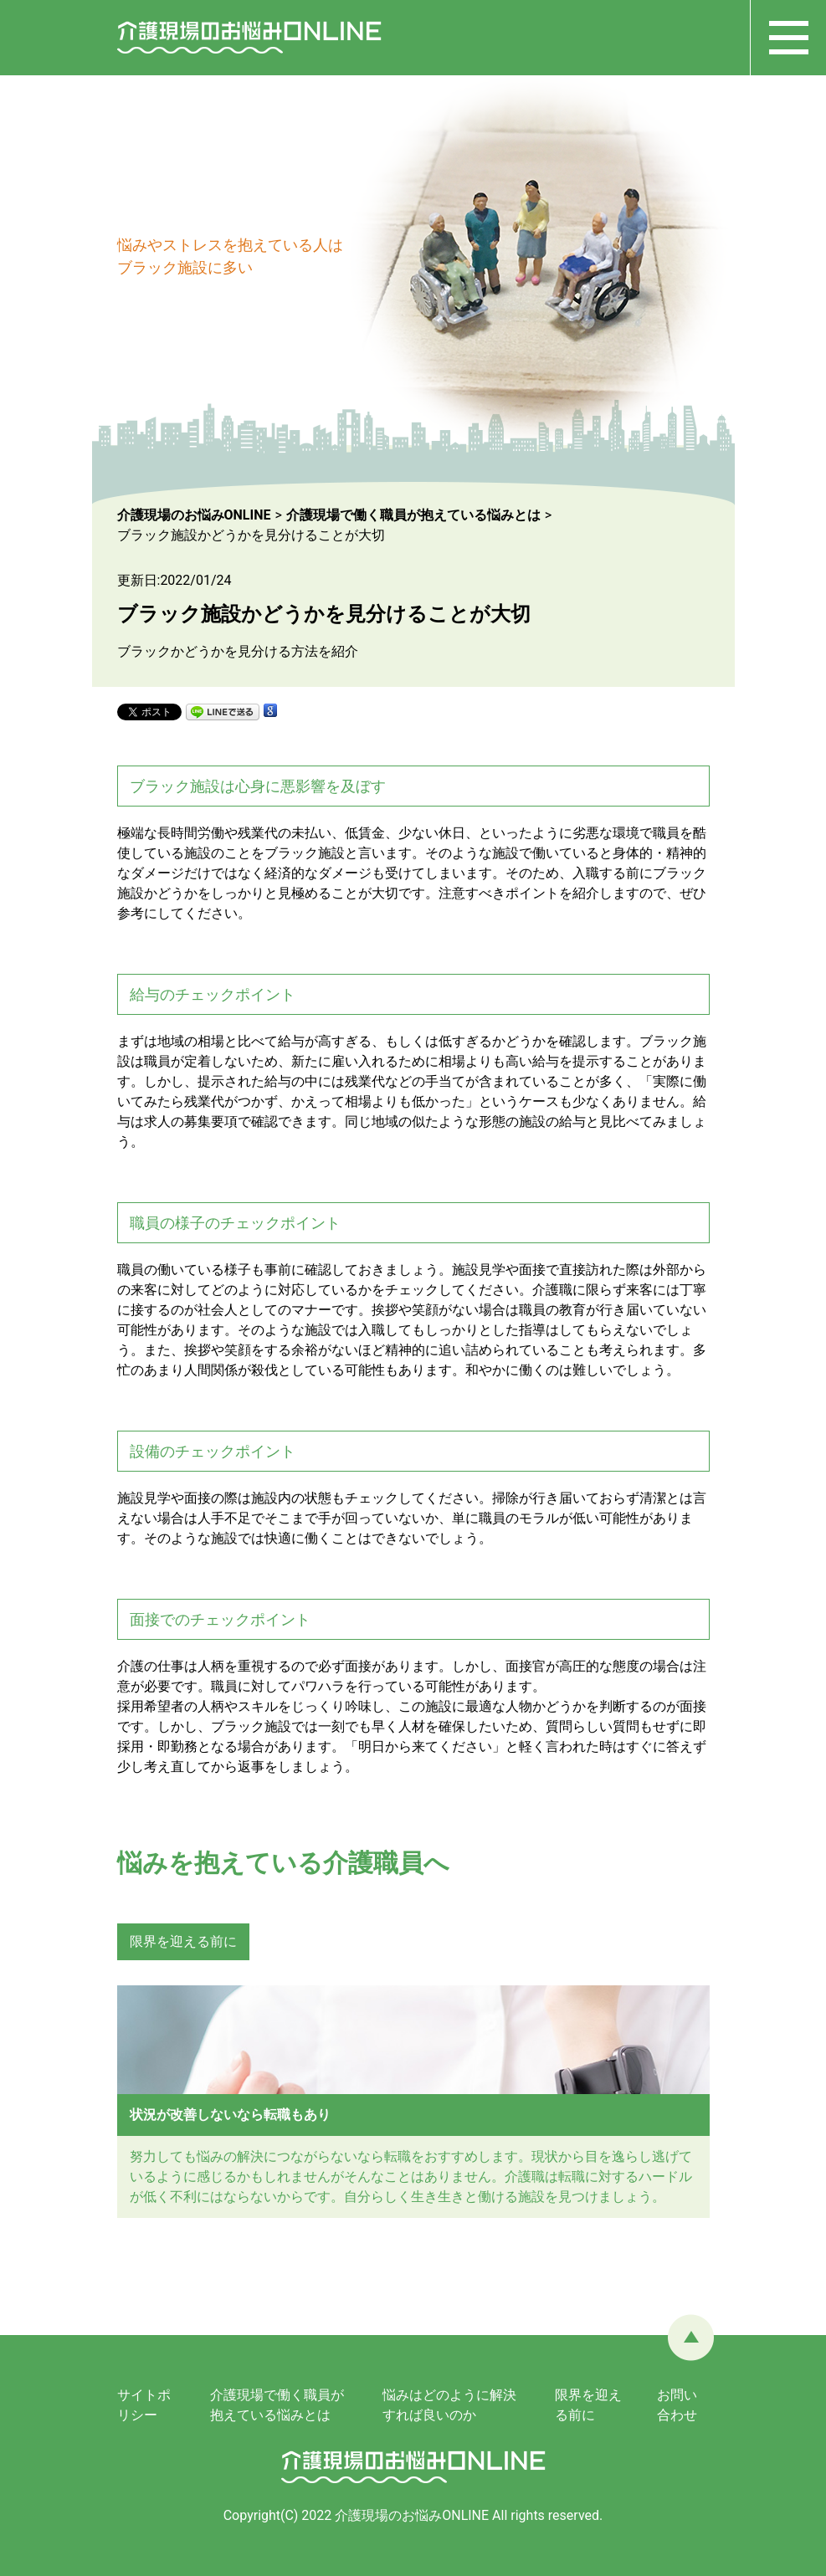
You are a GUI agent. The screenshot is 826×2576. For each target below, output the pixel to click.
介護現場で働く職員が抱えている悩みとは (277, 2405)
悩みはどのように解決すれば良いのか (449, 2405)
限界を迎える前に (183, 1941)
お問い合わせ (677, 2405)
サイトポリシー (144, 2405)
